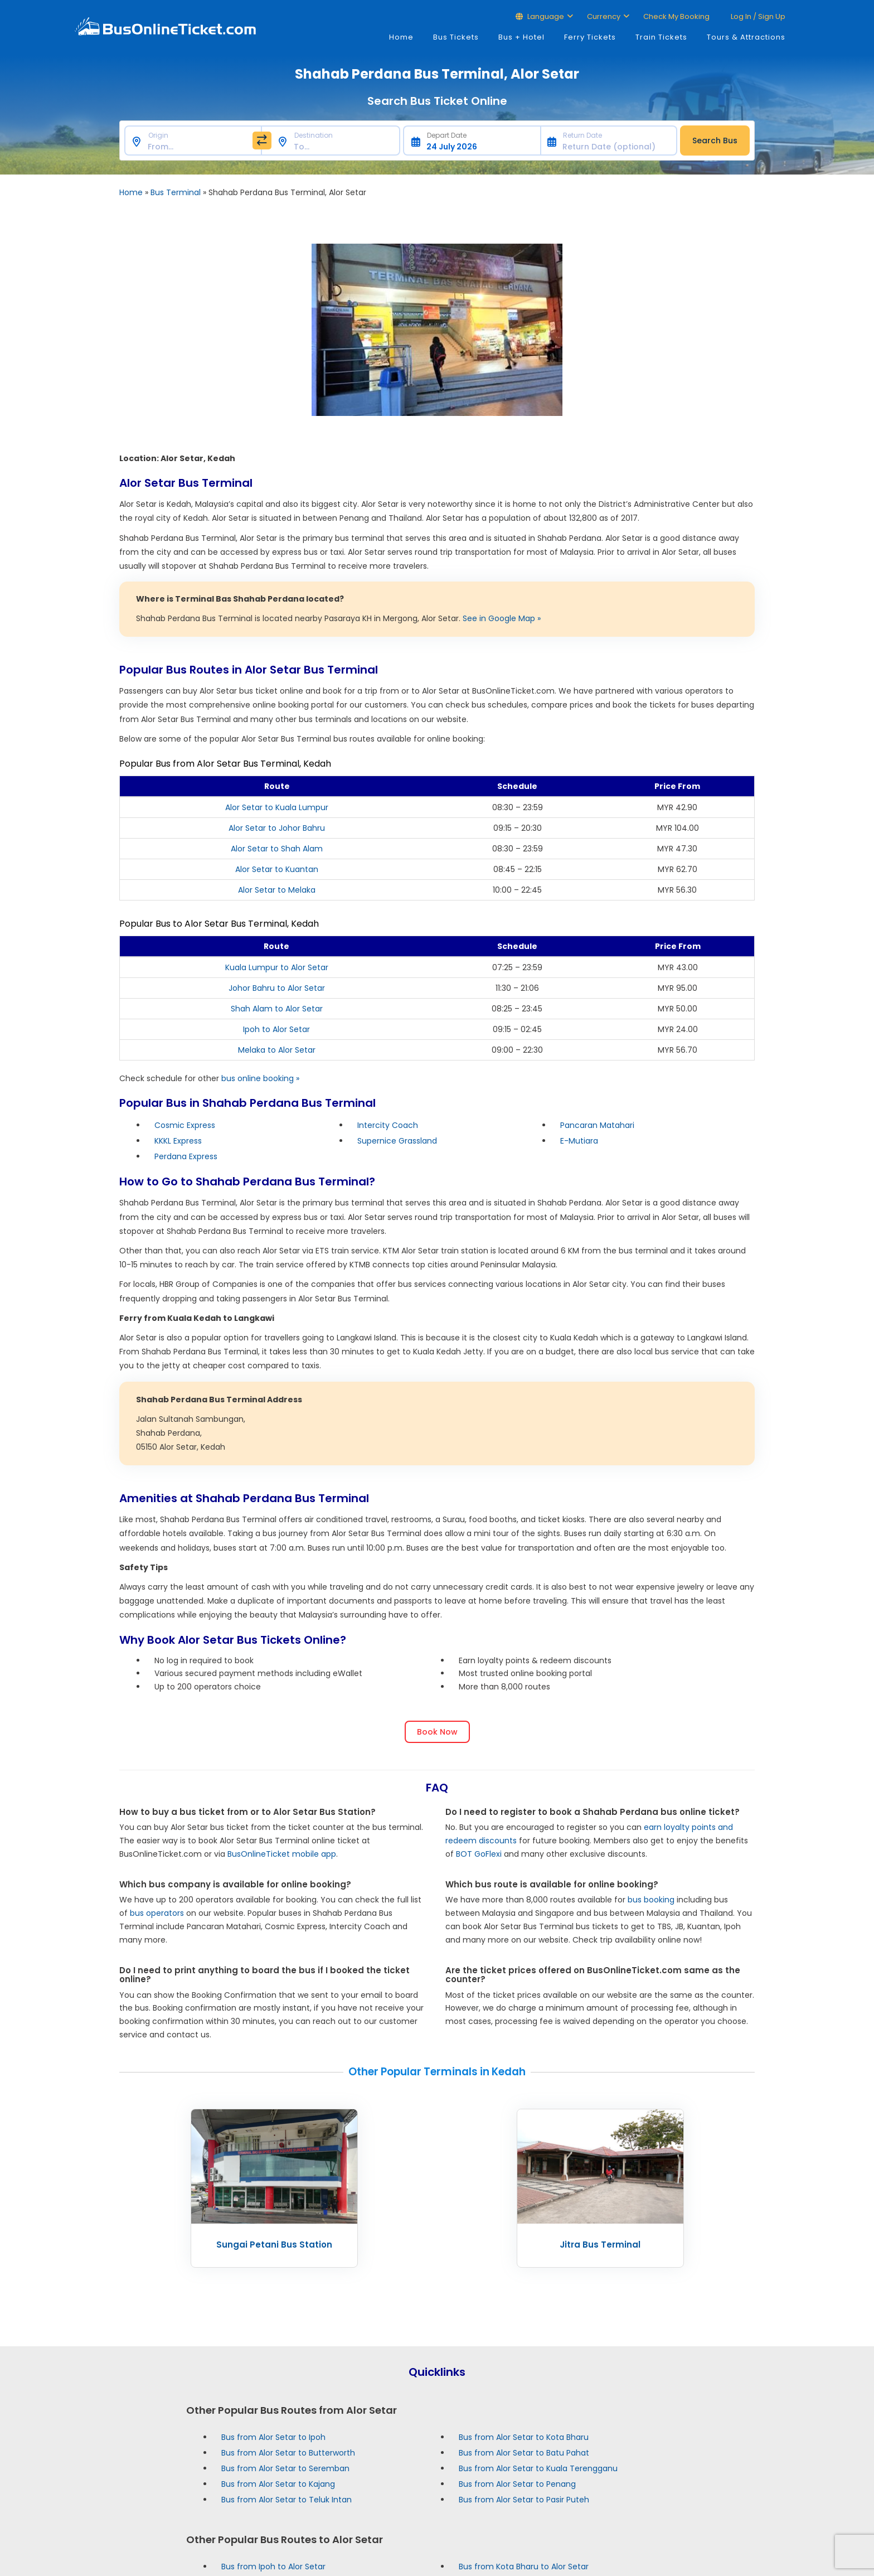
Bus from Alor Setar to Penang (517, 2484)
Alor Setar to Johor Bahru (277, 828)
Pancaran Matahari (597, 1125)
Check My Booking (676, 16)
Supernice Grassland (397, 1140)
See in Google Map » (502, 618)
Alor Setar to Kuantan (276, 869)
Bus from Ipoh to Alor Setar (273, 2566)
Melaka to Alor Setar (276, 1049)
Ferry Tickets (590, 37)
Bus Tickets (456, 37)
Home (401, 37)
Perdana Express (185, 1156)
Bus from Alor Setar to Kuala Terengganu (538, 2468)
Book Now (437, 1731)
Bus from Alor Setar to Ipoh (273, 2437)
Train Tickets (661, 37)
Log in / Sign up (757, 16)
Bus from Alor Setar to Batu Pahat (524, 2452)
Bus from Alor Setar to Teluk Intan (286, 2499)
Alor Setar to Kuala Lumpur (276, 807)
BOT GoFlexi (479, 1854)
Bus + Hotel (521, 37)
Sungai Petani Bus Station (274, 2244)
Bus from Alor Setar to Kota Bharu (524, 2437)
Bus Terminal (175, 192)
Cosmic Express (184, 1125)
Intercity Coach (387, 1125)
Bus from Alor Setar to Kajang (278, 2484)
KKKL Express (178, 1140)
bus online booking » (260, 1078)
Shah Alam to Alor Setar (277, 1008)
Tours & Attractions (746, 37)
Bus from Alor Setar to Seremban (285, 2468)
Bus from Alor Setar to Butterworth (288, 2452)
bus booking (651, 1899)
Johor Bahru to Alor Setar (277, 988)
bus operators (157, 1913)
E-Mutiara (579, 1140)
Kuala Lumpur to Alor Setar (276, 967)
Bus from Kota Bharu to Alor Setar (524, 2566)
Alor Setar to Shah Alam (277, 848)
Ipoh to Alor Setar (276, 1029)
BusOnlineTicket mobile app (281, 1854)
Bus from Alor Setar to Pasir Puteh (524, 2499)
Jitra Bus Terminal (600, 2244)
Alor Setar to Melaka (276, 889)
